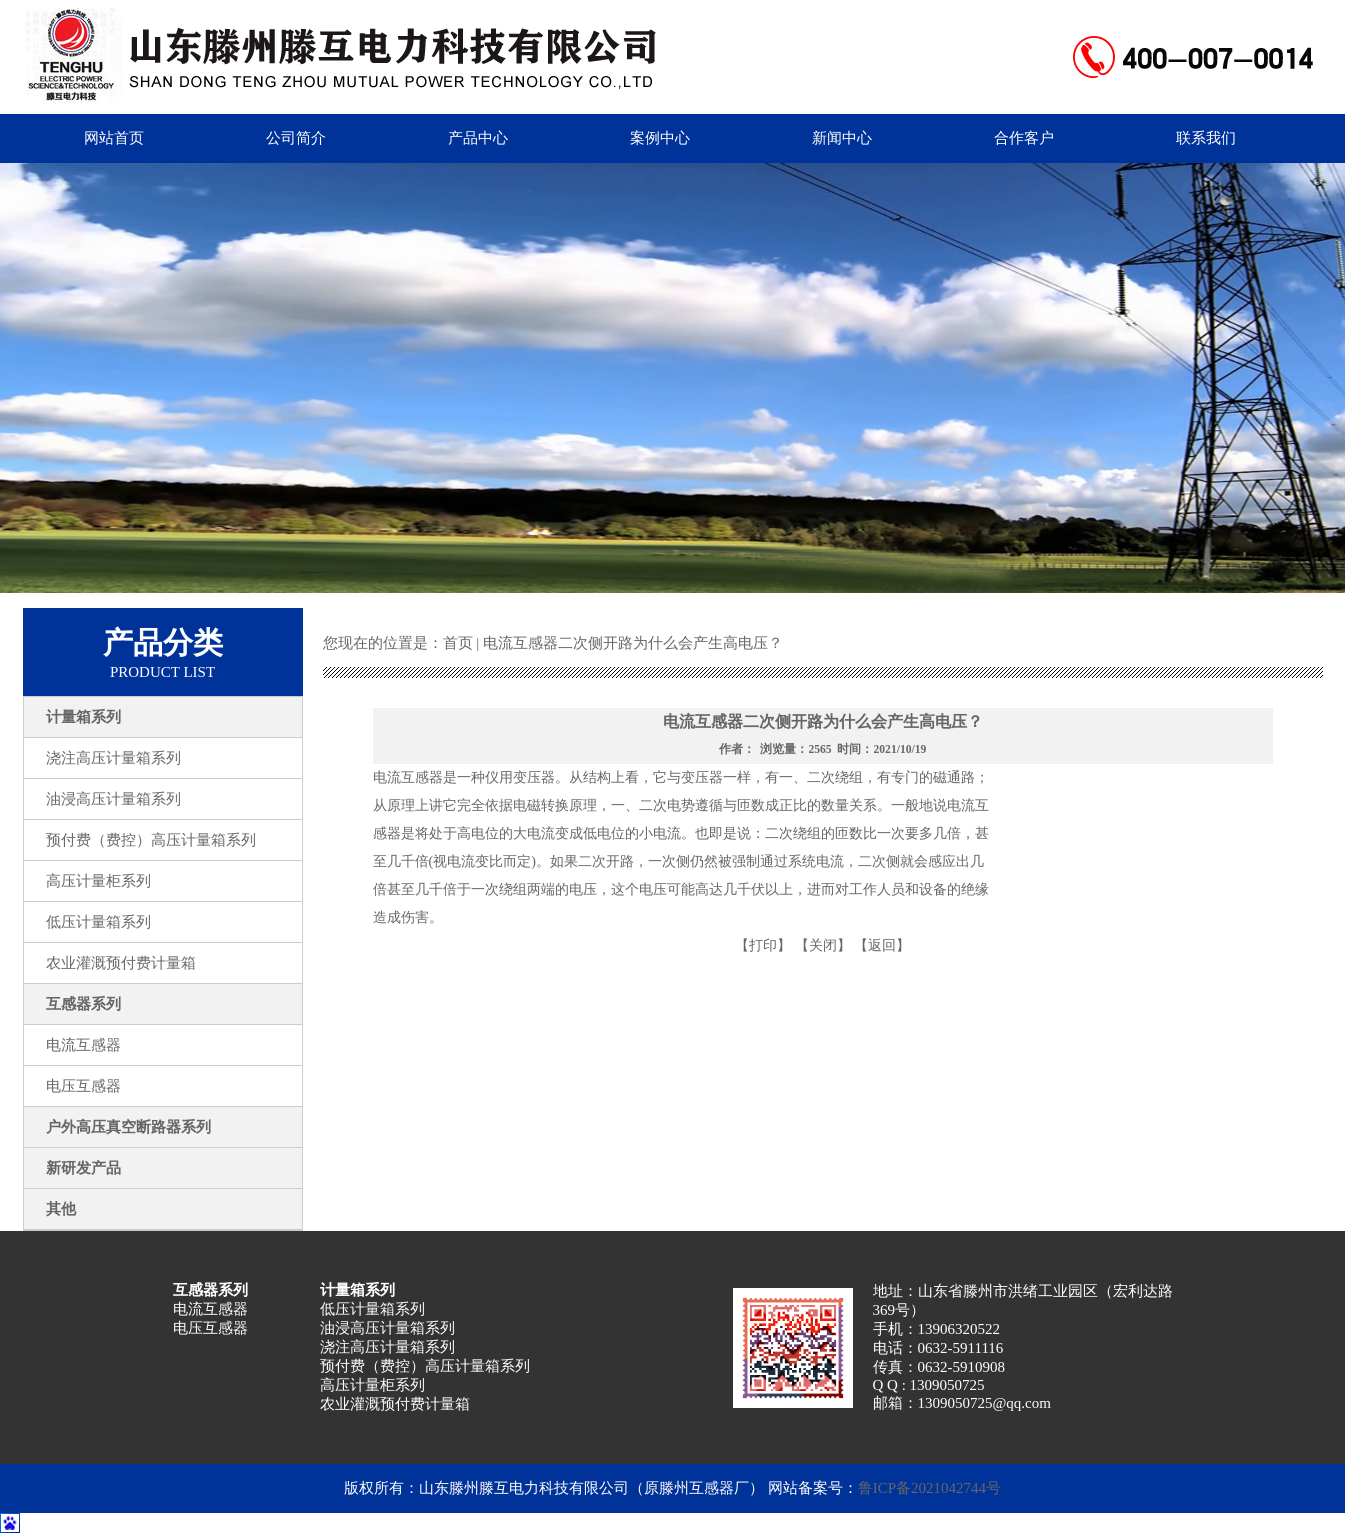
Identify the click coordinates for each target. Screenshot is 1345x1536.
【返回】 (882, 945)
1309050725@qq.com (984, 1403)
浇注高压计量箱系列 (387, 1347)
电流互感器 (210, 1309)
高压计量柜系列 (372, 1385)
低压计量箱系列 (372, 1309)
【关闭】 (823, 945)
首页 (458, 643)
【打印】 (763, 945)
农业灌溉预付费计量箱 (395, 1404)
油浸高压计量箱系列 (387, 1328)
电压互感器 (210, 1328)
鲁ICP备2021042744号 (929, 1488)
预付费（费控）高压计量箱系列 (425, 1366)
